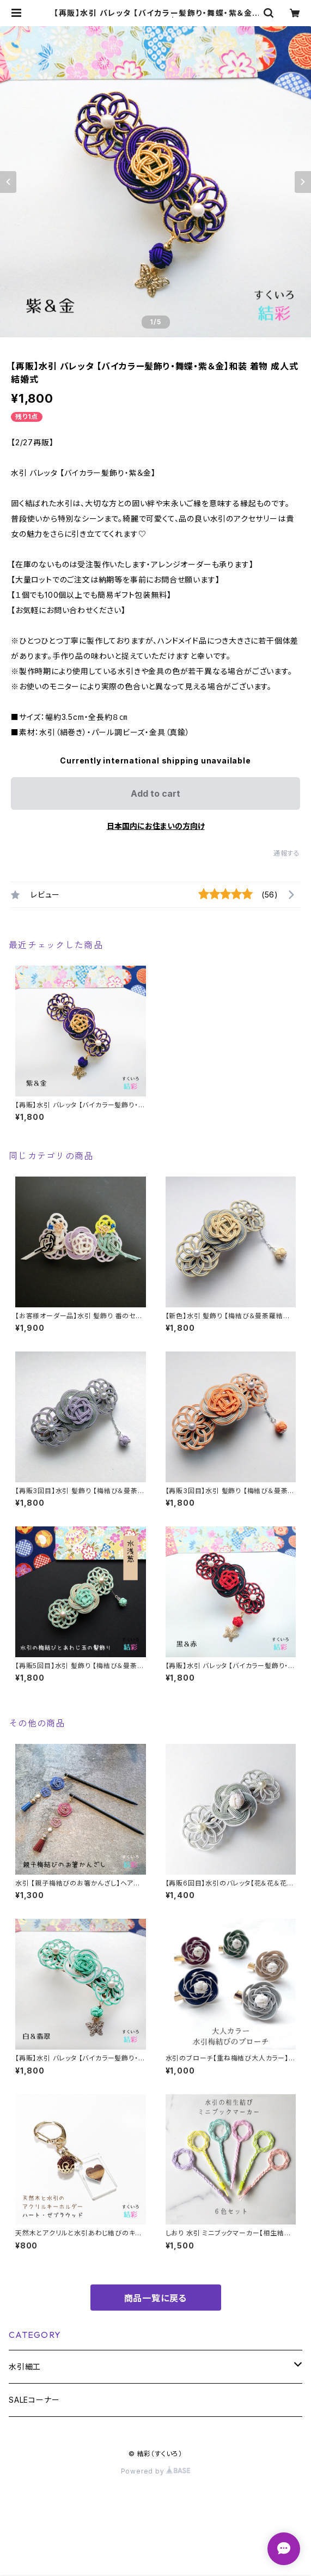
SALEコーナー (34, 2399)
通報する (286, 853)
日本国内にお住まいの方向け (156, 826)
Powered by (156, 2471)
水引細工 (25, 2366)
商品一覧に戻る (155, 2298)
